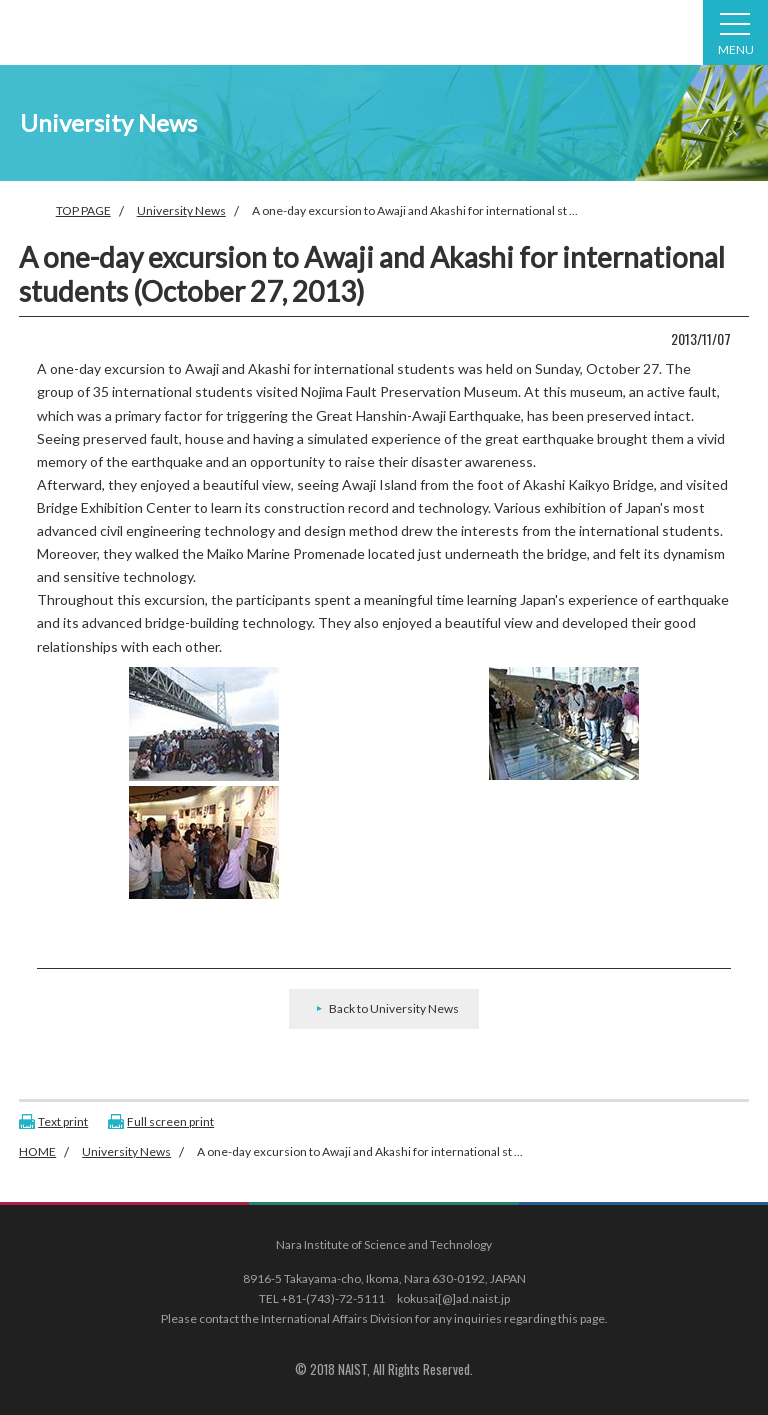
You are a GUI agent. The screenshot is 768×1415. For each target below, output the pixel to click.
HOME (37, 1151)
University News (181, 210)
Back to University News (394, 1008)
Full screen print (170, 1121)
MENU (736, 35)
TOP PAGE (83, 210)
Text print (63, 1121)
